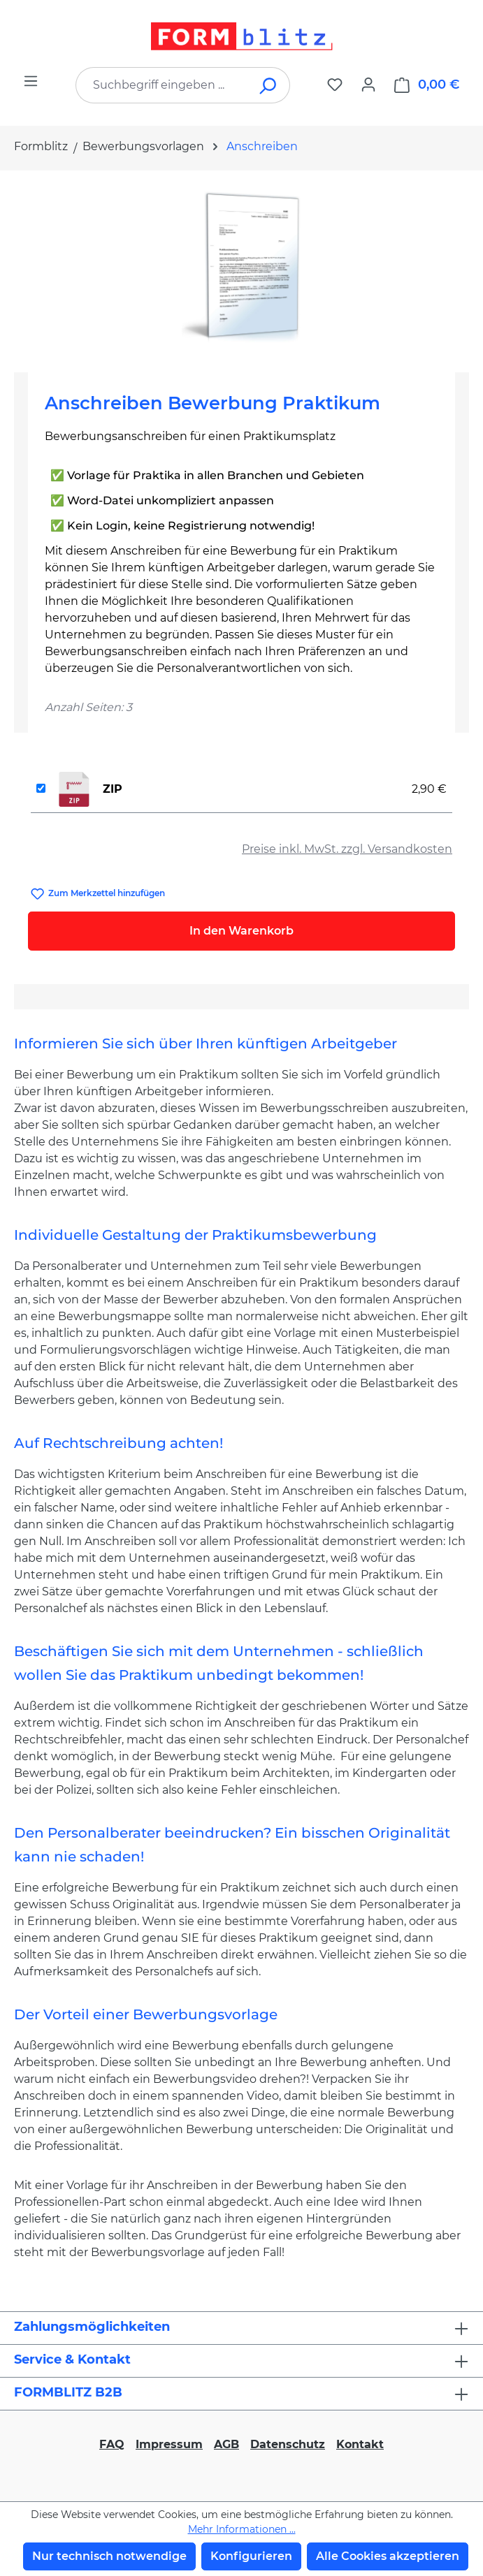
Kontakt (360, 2444)
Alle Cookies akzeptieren (387, 2556)
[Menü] (31, 81)
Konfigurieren (251, 2556)
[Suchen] (268, 85)
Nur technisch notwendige (109, 2556)
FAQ (111, 2444)
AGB (226, 2444)
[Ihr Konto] (368, 84)
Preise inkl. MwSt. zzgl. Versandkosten (347, 849)
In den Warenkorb (241, 930)
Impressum (169, 2444)
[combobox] (161, 85)
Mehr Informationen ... (242, 2529)
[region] (241, 265)
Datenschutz (287, 2444)
